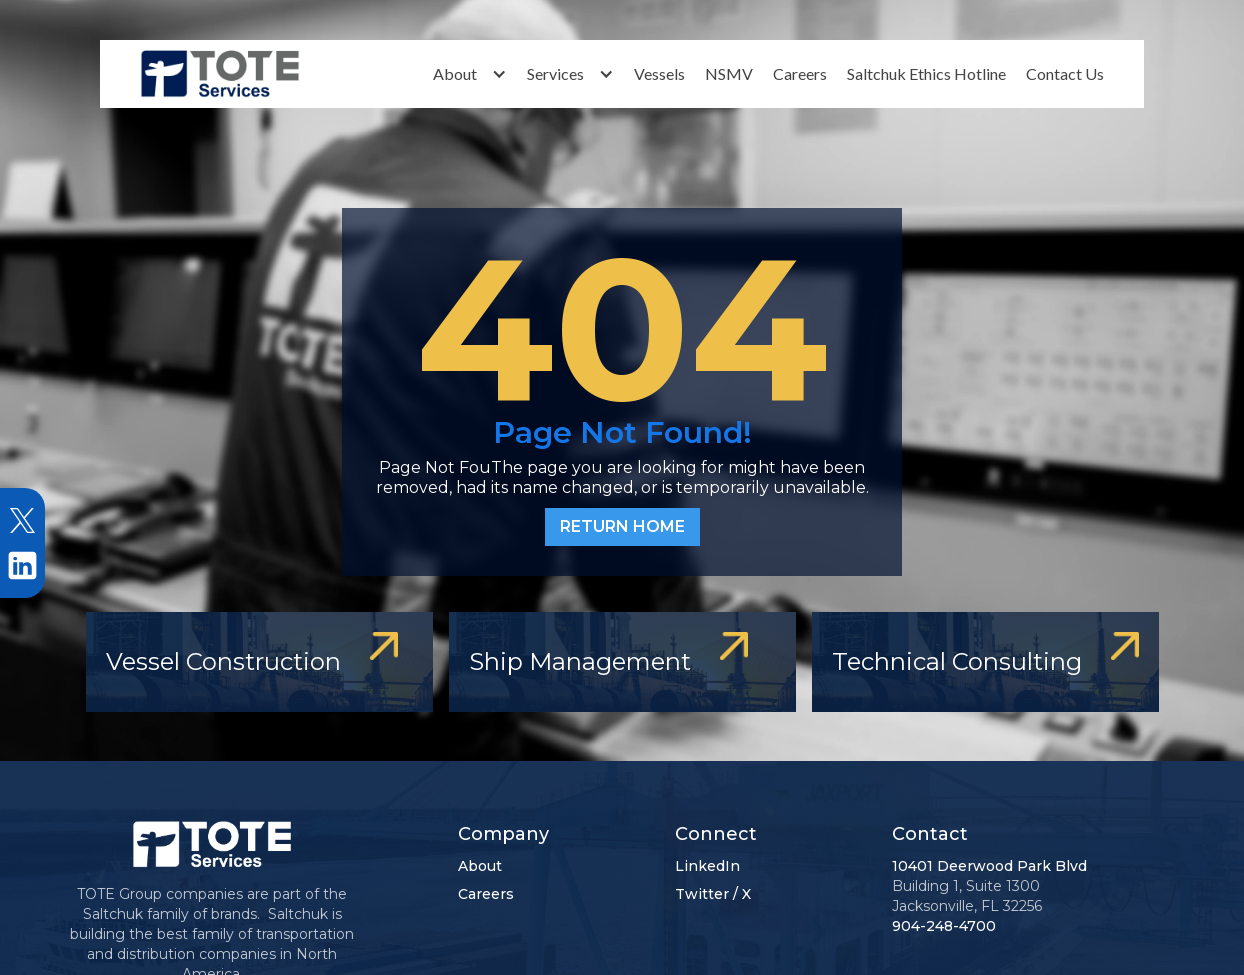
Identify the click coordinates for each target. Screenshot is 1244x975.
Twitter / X (713, 894)
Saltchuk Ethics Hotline (926, 73)
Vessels (659, 73)
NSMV (729, 73)
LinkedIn (707, 866)
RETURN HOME (622, 526)
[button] (470, 74)
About (480, 866)
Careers (800, 73)
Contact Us (1065, 73)
